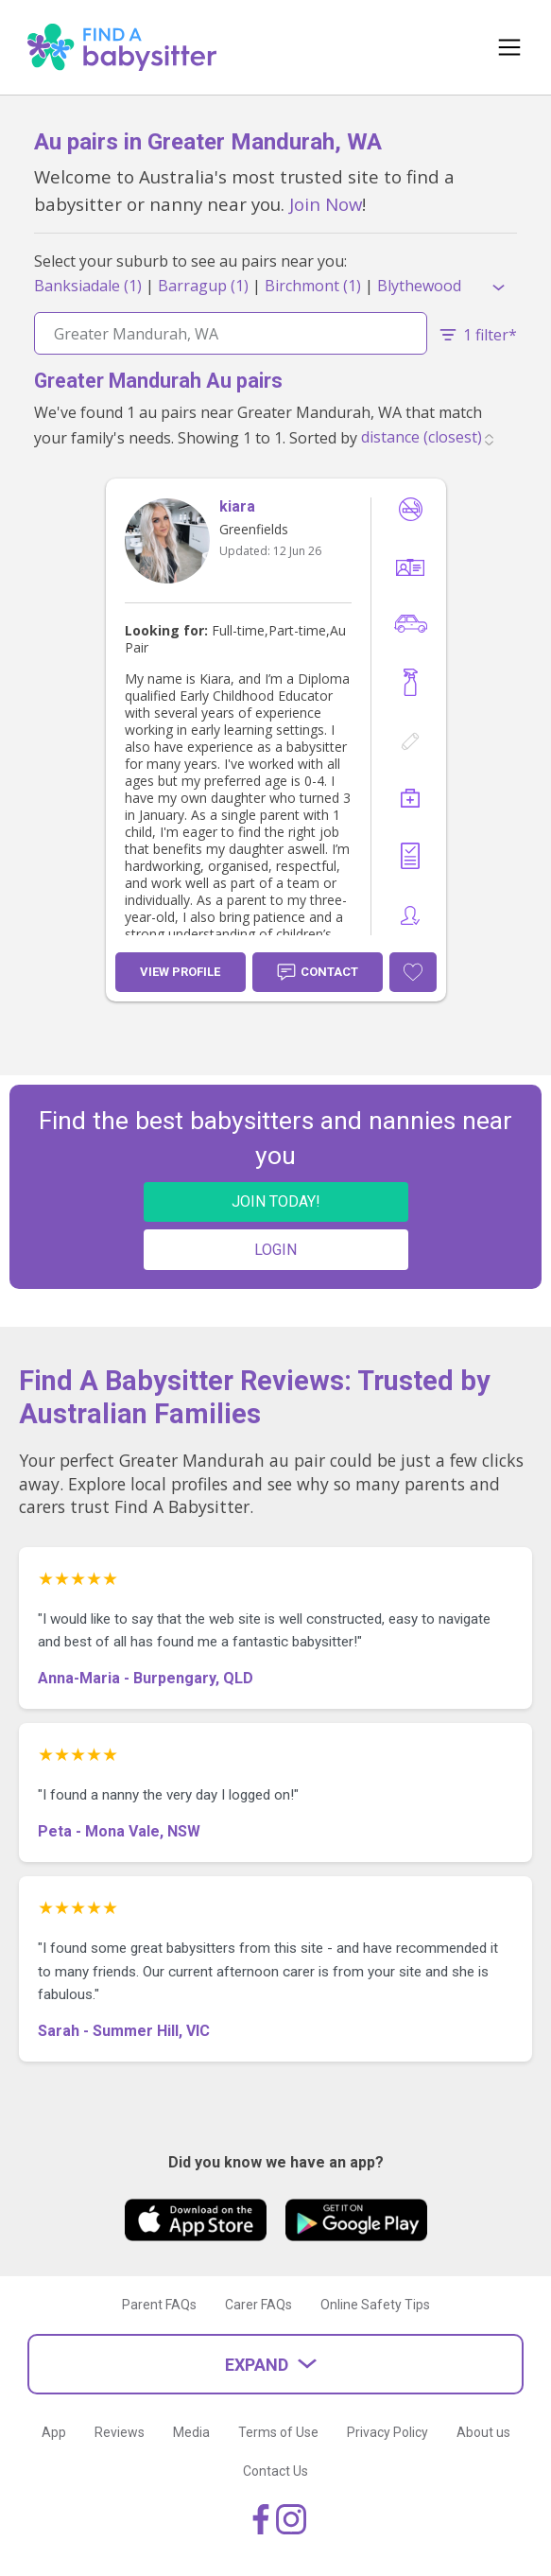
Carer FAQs (258, 2304)
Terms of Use (278, 2432)
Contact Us (275, 2471)
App (54, 2432)
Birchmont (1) (313, 285)
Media (191, 2432)
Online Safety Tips (375, 2304)
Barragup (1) (203, 285)
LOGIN (275, 1250)
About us (483, 2432)
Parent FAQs (159, 2304)
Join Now (325, 204)
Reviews (120, 2432)
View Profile (180, 972)
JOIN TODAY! (276, 1201)
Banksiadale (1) (88, 285)
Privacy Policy (387, 2432)
